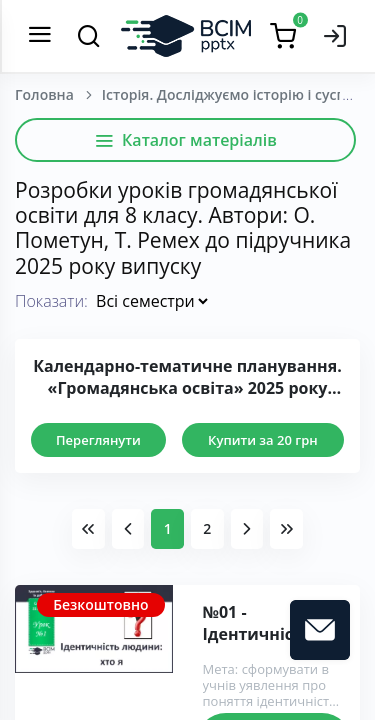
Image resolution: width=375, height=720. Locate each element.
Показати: (51, 301)
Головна (44, 94)
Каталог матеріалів (185, 140)
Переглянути (98, 440)
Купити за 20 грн (263, 440)
